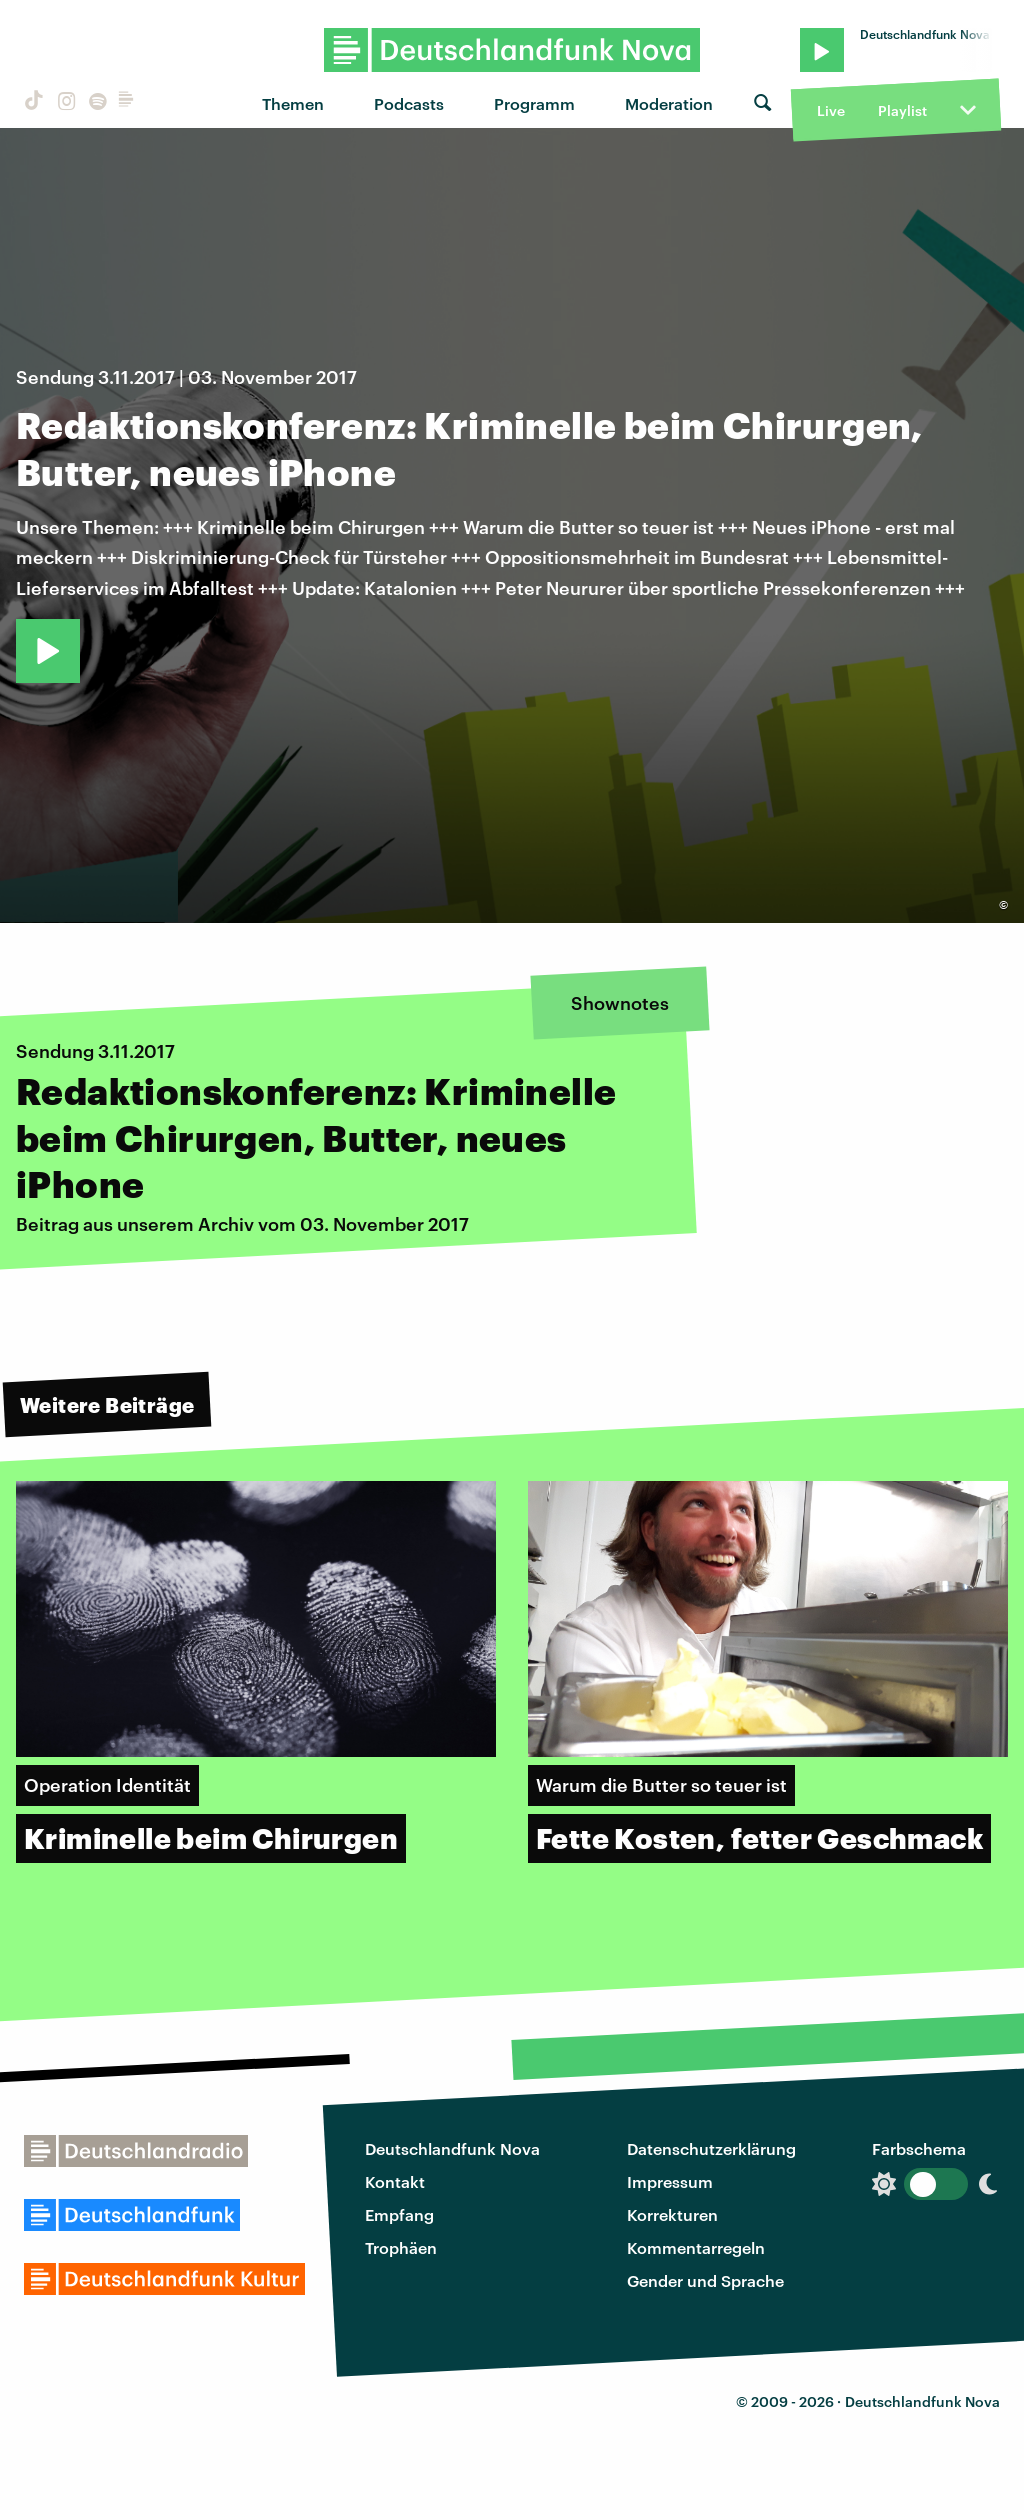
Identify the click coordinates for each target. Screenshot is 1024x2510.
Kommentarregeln (696, 2247)
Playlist (902, 110)
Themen (293, 103)
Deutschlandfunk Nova (452, 2148)
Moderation (669, 103)
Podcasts (409, 103)
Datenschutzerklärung (711, 2148)
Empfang (399, 2214)
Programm (534, 103)
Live (831, 110)
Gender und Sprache (705, 2280)
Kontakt (395, 2181)
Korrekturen (672, 2214)
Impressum (670, 2181)
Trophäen (401, 2247)
